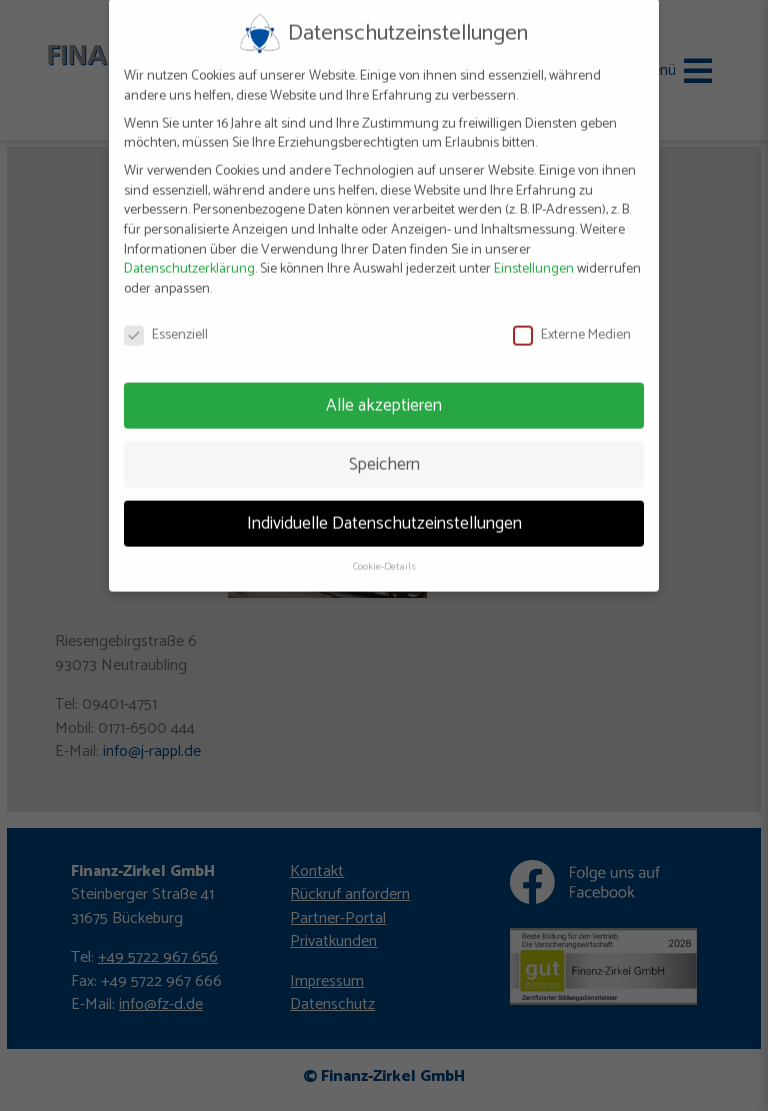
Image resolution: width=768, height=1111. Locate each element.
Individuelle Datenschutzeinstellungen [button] (384, 512)
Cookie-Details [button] (384, 556)
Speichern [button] (384, 454)
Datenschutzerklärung (189, 258)
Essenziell (166, 324)
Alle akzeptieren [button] (384, 395)
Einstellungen (534, 258)
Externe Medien (572, 324)
